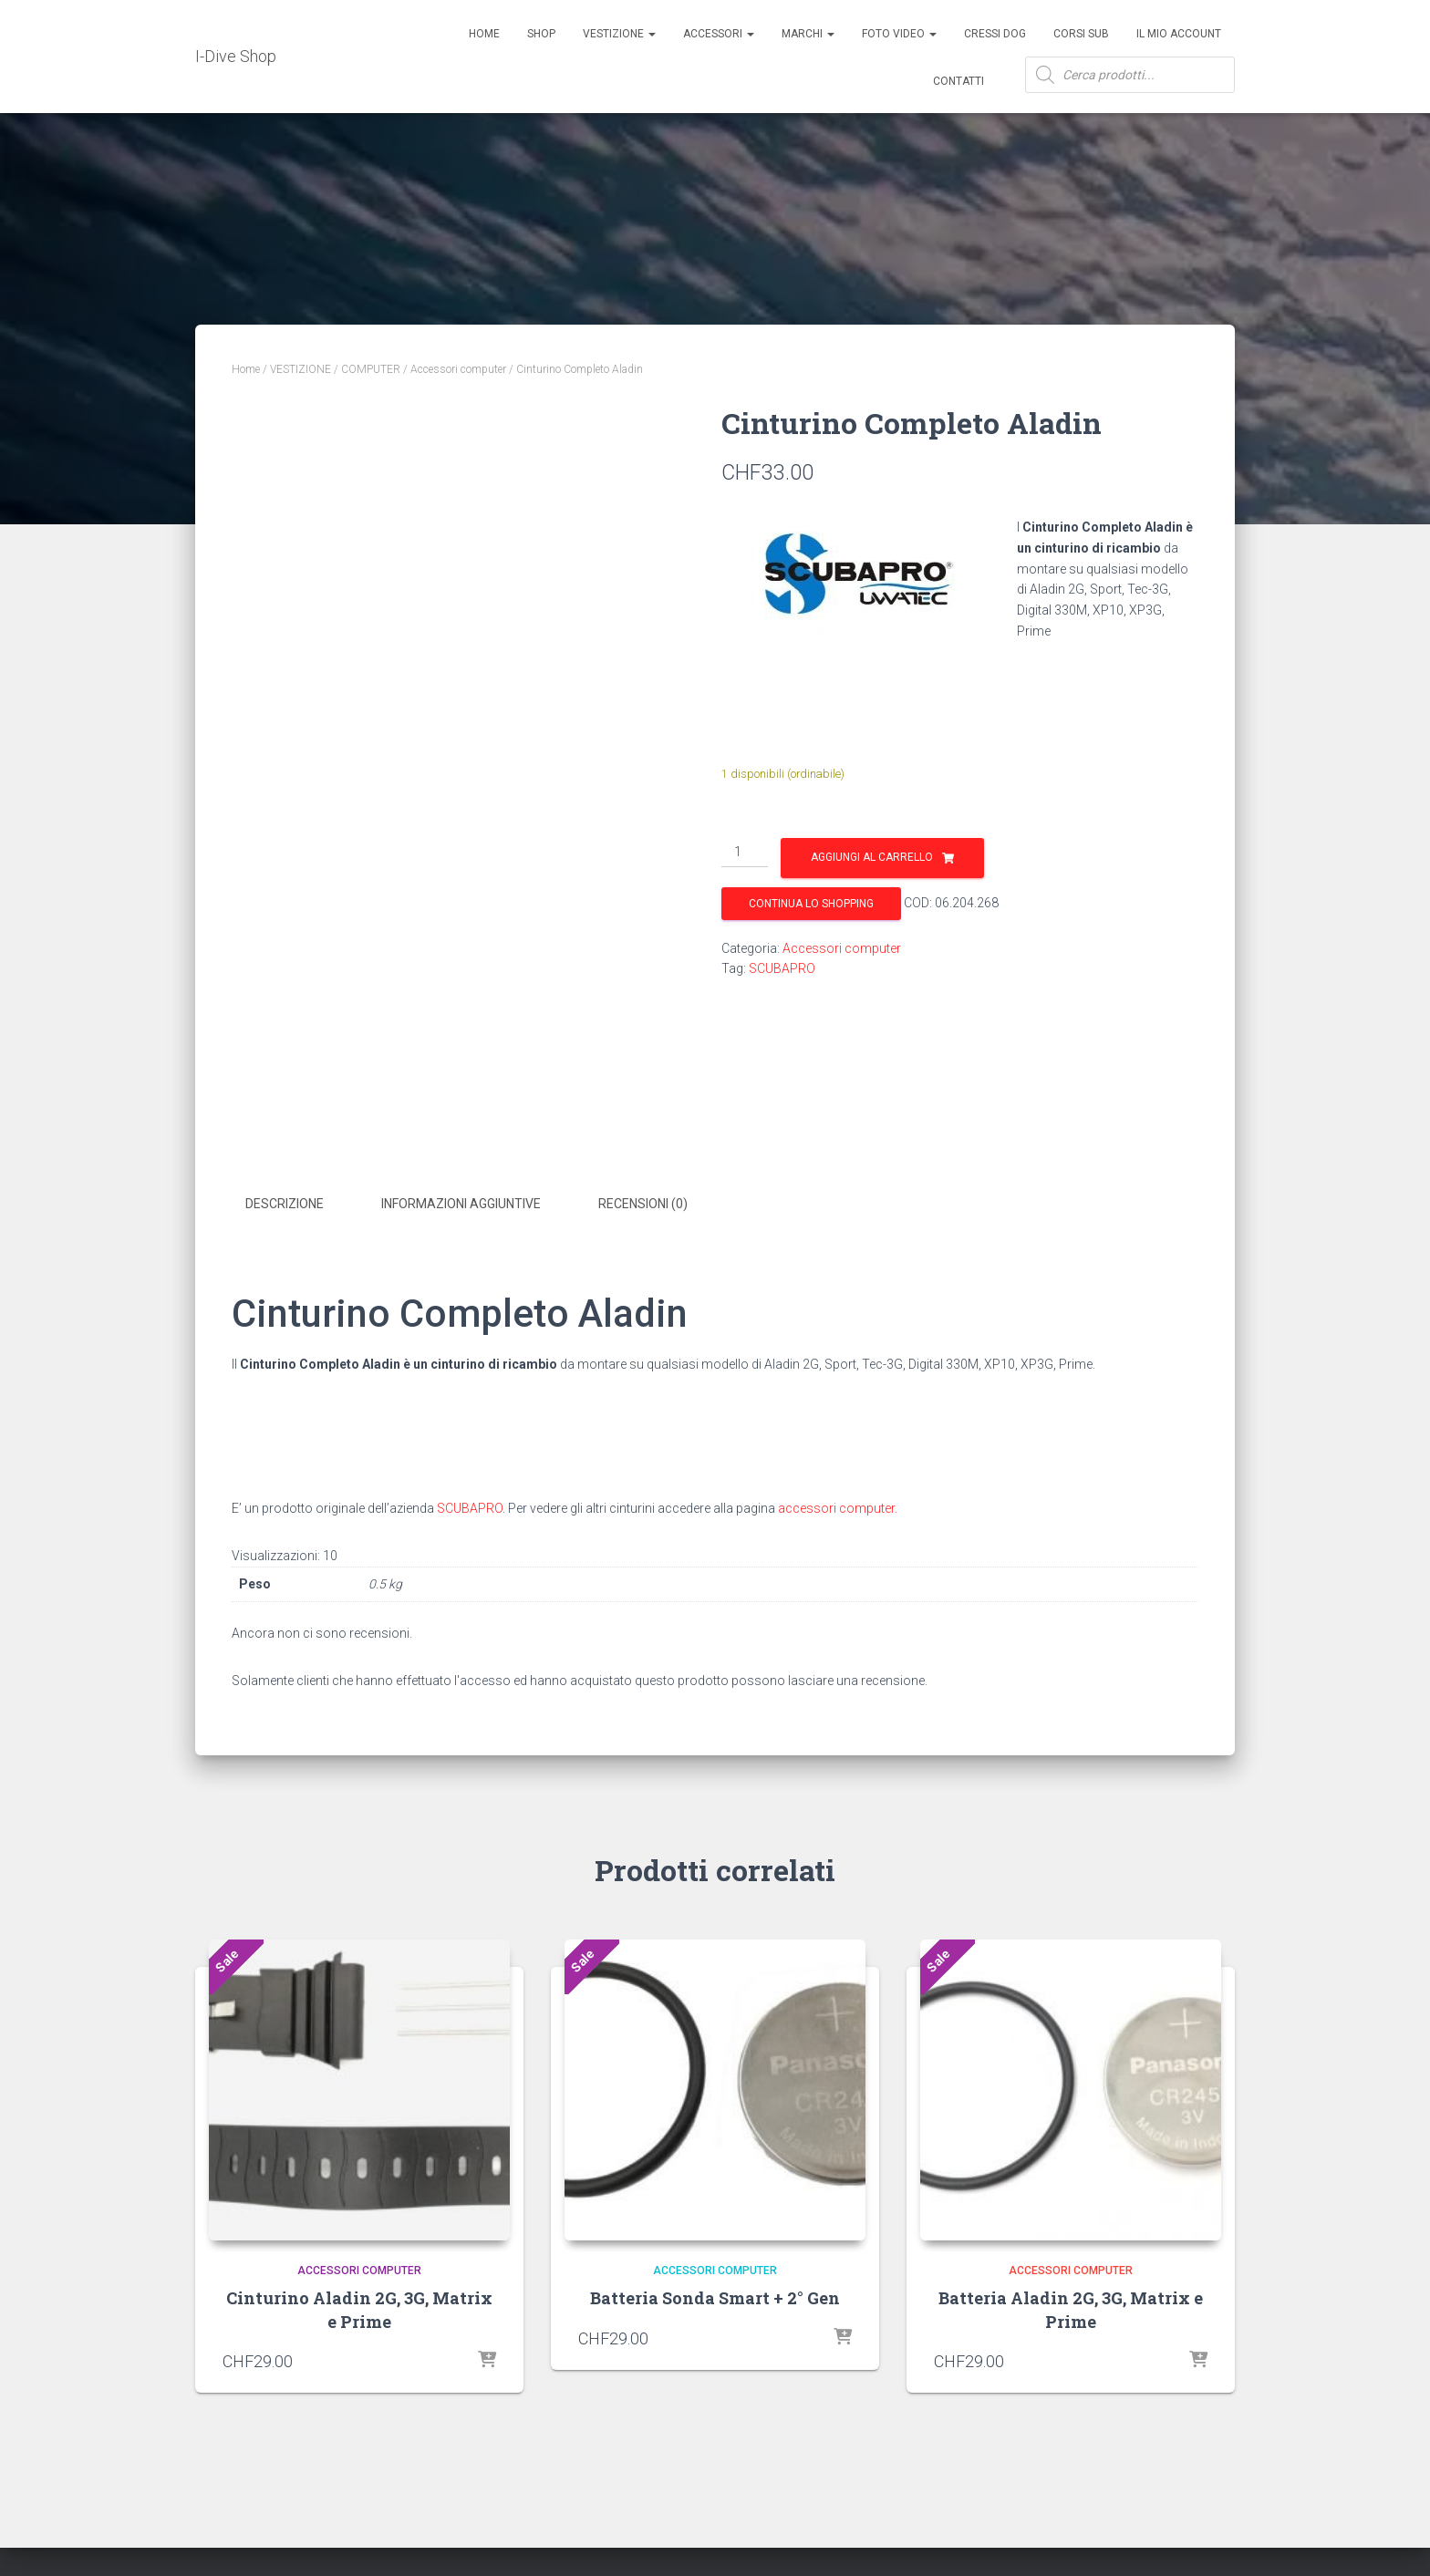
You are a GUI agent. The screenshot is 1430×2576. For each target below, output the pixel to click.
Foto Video (899, 33)
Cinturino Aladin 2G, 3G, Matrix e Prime (359, 2307)
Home (484, 33)
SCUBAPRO (782, 968)
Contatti (958, 81)
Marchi (808, 33)
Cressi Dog (995, 33)
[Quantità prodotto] (744, 852)
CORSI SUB (1081, 33)
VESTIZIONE (300, 369)
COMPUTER (370, 369)
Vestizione (619, 33)
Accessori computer (458, 369)
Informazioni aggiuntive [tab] (461, 1203)
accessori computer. (837, 1505)
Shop (541, 33)
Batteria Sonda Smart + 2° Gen (715, 2296)
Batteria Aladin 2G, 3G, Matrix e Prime (1070, 2307)
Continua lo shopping (811, 903)
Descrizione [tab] (284, 1203)
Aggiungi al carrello (872, 857)
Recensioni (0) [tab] (643, 1203)
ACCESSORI (718, 33)
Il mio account (1178, 33)
